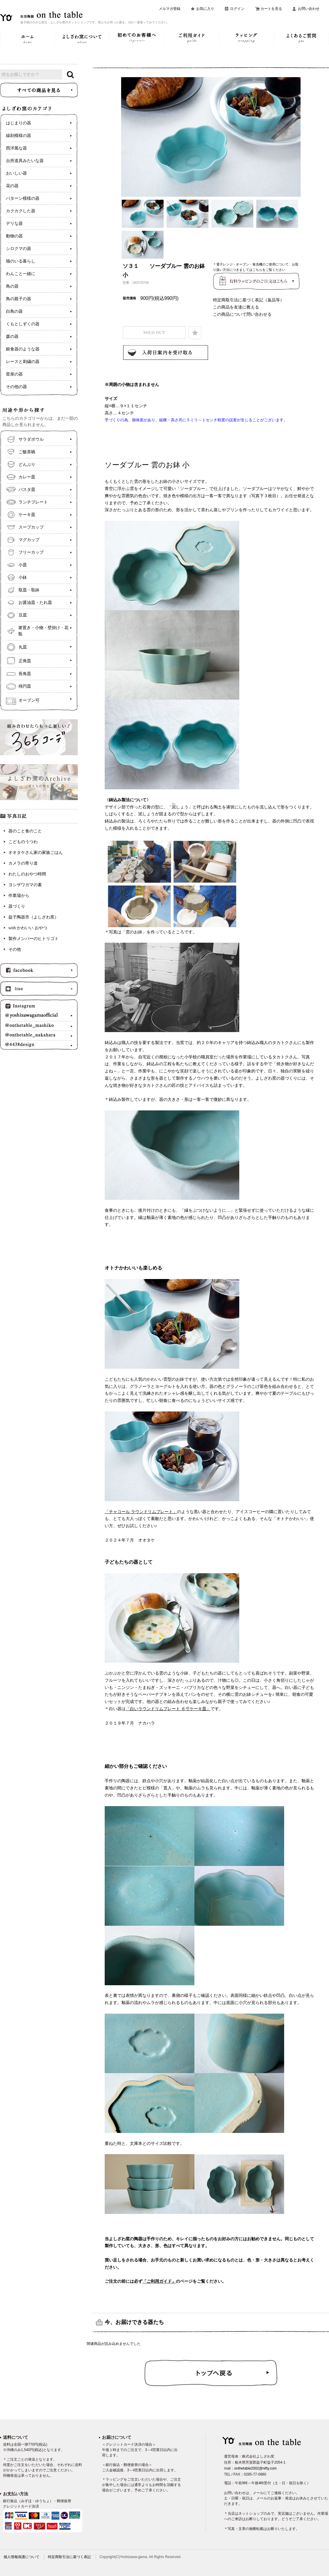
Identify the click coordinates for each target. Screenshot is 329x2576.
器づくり (16, 906)
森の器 (12, 336)
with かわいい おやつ (27, 928)
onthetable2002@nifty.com (255, 2468)
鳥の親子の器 (18, 299)
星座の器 (14, 374)
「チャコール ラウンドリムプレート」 (141, 1511)
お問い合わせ (308, 9)
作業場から (18, 895)
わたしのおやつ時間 (27, 874)
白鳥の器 (14, 311)
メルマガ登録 (169, 9)
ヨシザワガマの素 (25, 885)
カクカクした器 (20, 211)
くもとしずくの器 (22, 324)
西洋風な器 (16, 148)
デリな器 (14, 223)
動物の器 (14, 236)
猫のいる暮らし (20, 261)
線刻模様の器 (18, 135)
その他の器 (16, 386)
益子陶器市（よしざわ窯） (33, 917)
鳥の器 (12, 286)
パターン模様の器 (22, 198)
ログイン (237, 9)
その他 (14, 949)
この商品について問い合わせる (242, 314)
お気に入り (205, 9)
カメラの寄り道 (23, 863)
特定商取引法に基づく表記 (69, 2557)
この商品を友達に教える (236, 307)
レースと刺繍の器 (22, 361)
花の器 (12, 186)
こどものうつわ (23, 842)
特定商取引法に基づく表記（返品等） (248, 299)
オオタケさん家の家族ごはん (35, 852)
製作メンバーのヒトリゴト (33, 938)
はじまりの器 (18, 123)
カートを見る (271, 9)
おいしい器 (16, 173)
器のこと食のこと (25, 831)
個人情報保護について (21, 2557)
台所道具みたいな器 (25, 160)
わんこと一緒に (20, 273)
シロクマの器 (18, 248)
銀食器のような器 (22, 349)
